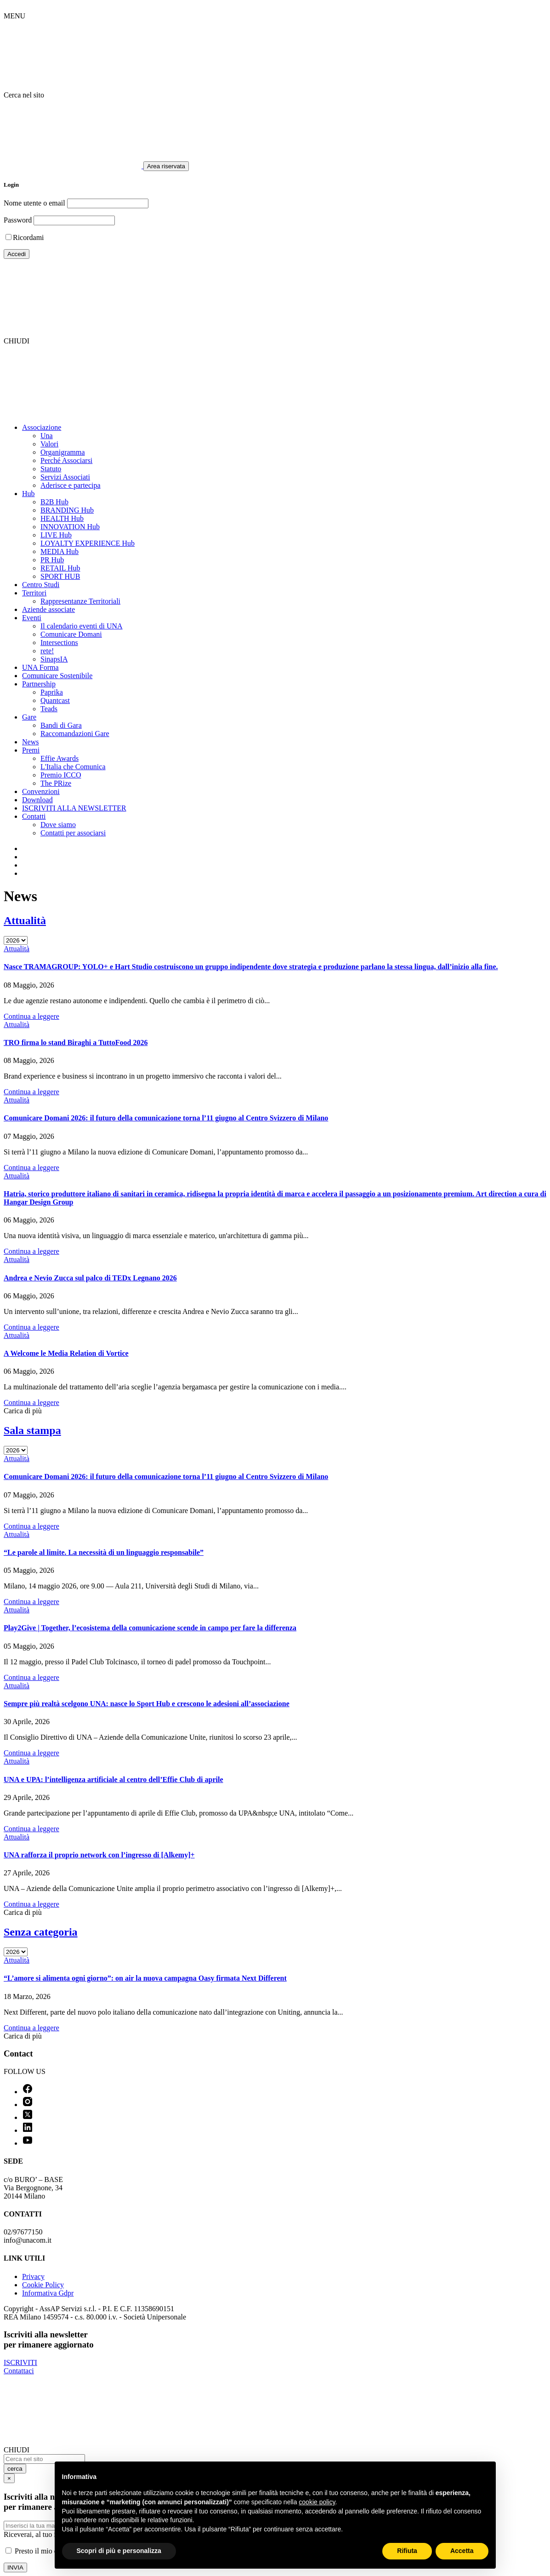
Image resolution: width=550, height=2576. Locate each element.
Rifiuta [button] (407, 2550)
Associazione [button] (41, 427)
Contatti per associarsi (73, 833)
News (30, 742)
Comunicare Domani (71, 634)
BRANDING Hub (67, 510)
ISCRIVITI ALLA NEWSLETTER (74, 808)
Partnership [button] (39, 684)
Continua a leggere (31, 1016)
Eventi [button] (31, 618)
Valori (49, 444)
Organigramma (62, 452)
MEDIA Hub (59, 551)
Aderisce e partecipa (70, 485)
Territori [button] (34, 593)
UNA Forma (40, 667)
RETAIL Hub (60, 568)
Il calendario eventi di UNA (81, 626)
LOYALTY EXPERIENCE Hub (87, 543)
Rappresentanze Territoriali (80, 601)
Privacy (33, 2276)
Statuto (50, 469)
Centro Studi (40, 584)
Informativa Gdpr (48, 2293)
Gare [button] (29, 717)
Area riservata (166, 166)
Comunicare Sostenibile (57, 676)
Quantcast (55, 700)
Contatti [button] (34, 816)
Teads (48, 709)
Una (46, 436)
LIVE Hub (56, 535)
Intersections (59, 642)
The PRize (55, 783)
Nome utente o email (34, 203)
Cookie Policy (43, 2285)
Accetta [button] (462, 2550)
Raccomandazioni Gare (74, 733)
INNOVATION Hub (70, 527)
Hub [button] (28, 493)
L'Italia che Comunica (73, 767)
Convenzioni (41, 791)
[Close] (9, 2478)
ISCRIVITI (20, 2362)
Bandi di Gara (61, 725)
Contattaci (19, 2371)
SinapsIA (54, 659)
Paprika (51, 692)
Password (18, 220)
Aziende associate (48, 609)
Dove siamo (58, 824)
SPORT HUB (60, 576)
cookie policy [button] (317, 2502)
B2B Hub (54, 502)
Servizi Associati (65, 477)
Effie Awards (59, 758)
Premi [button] (31, 750)
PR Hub (52, 560)
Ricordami (28, 237)
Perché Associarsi (66, 460)
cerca (15, 2468)
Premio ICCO (60, 775)
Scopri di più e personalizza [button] (119, 2550)
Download (37, 800)
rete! (47, 651)
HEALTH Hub (62, 518)
